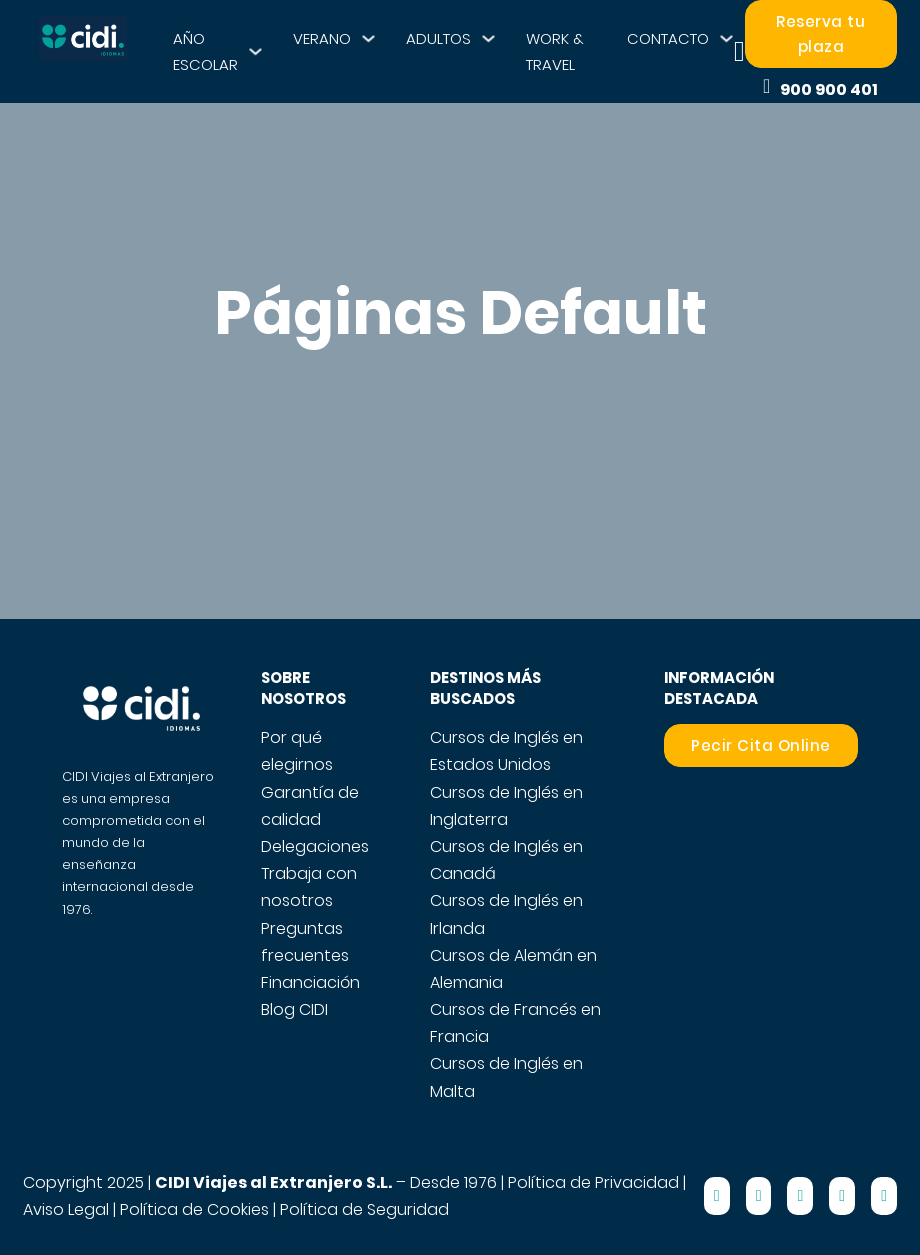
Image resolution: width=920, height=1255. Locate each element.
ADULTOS (438, 38)
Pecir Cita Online (761, 745)
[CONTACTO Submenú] (726, 38)
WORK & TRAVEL (555, 51)
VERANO (322, 38)
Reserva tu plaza (820, 34)
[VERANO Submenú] (368, 38)
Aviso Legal (66, 1209)
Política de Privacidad (593, 1182)
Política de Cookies (194, 1209)
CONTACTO (668, 38)
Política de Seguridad (364, 1209)
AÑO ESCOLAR (205, 51)
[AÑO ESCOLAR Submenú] (255, 51)
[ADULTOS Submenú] (488, 38)
